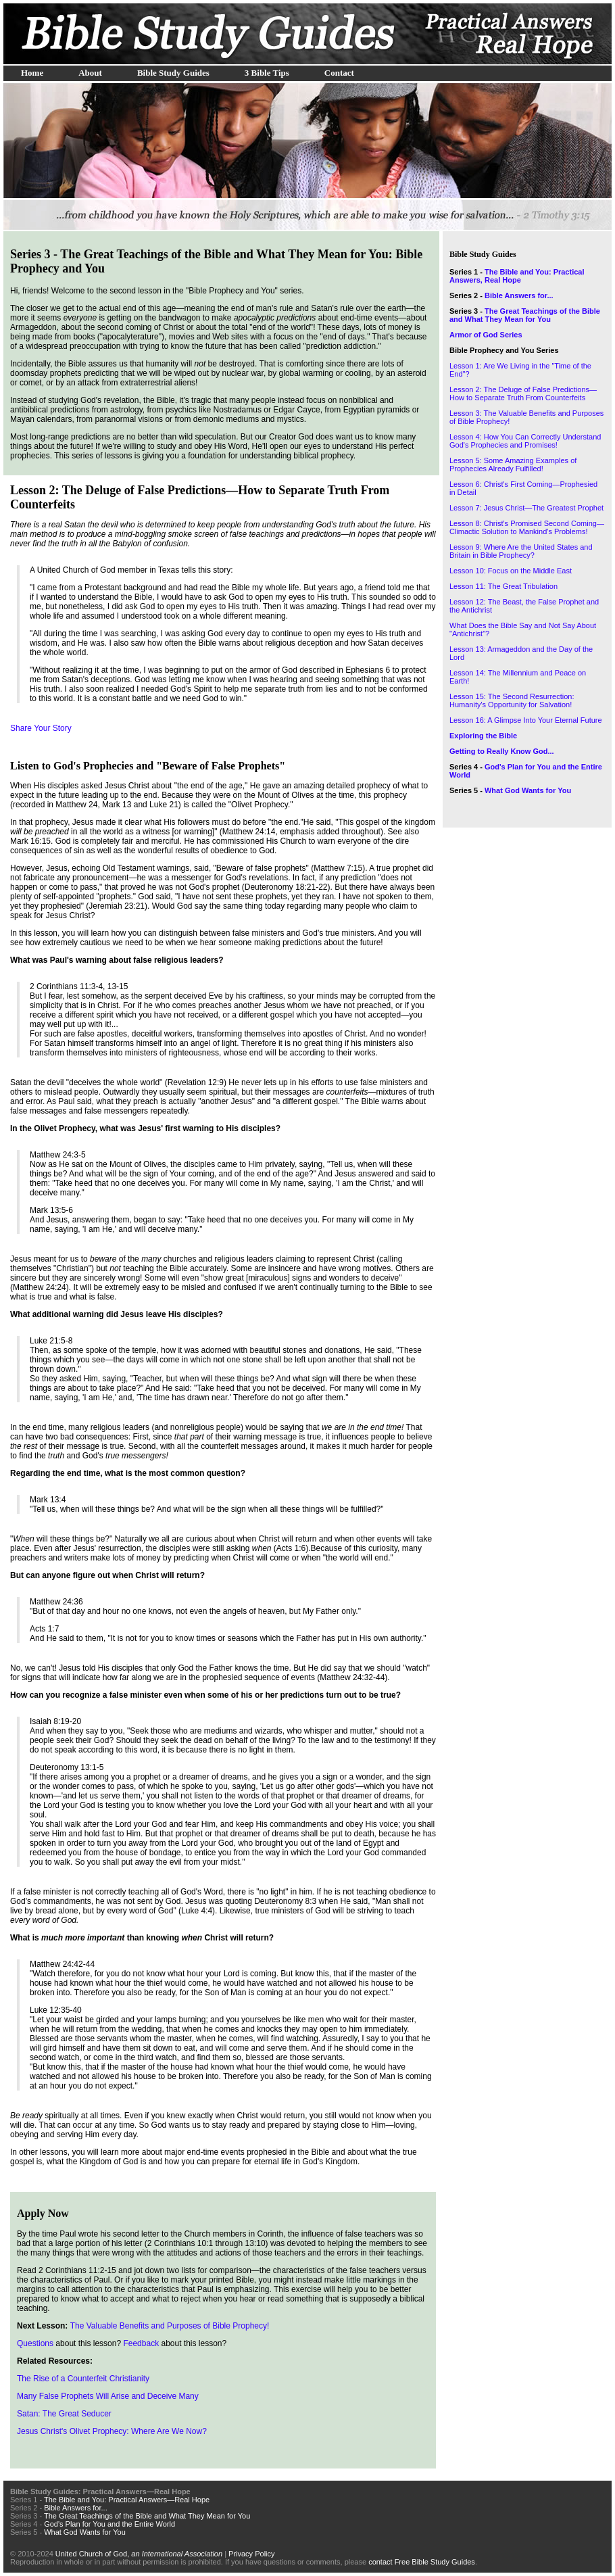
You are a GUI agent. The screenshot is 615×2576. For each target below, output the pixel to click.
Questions (35, 2343)
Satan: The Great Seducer (64, 2413)
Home (32, 73)
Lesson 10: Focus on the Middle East (510, 571)
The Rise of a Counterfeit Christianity (83, 2378)
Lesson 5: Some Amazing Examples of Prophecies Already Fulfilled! (512, 464)
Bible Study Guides (173, 73)
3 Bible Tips (267, 73)
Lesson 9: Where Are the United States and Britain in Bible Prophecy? (521, 551)
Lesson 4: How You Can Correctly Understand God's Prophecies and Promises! (525, 441)
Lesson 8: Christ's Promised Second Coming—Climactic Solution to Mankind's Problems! (526, 527)
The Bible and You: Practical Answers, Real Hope (517, 276)
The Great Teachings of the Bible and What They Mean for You (524, 315)
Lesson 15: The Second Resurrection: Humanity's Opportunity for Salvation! (511, 700)
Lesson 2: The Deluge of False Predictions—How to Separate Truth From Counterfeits (523, 393)
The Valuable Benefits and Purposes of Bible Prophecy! (170, 2326)
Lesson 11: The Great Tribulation (503, 586)
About (90, 73)
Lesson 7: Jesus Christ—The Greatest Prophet (526, 508)
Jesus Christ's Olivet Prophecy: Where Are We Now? (112, 2431)
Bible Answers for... (519, 295)
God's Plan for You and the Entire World (109, 2524)
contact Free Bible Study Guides (421, 2562)
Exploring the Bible (483, 736)
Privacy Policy (251, 2554)
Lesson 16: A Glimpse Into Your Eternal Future (525, 720)
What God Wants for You (528, 790)
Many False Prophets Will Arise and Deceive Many (108, 2396)
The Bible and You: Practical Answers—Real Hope (127, 2500)
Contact (339, 73)
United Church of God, (138, 2554)
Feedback (141, 2343)
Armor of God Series (485, 335)
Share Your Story (41, 728)
